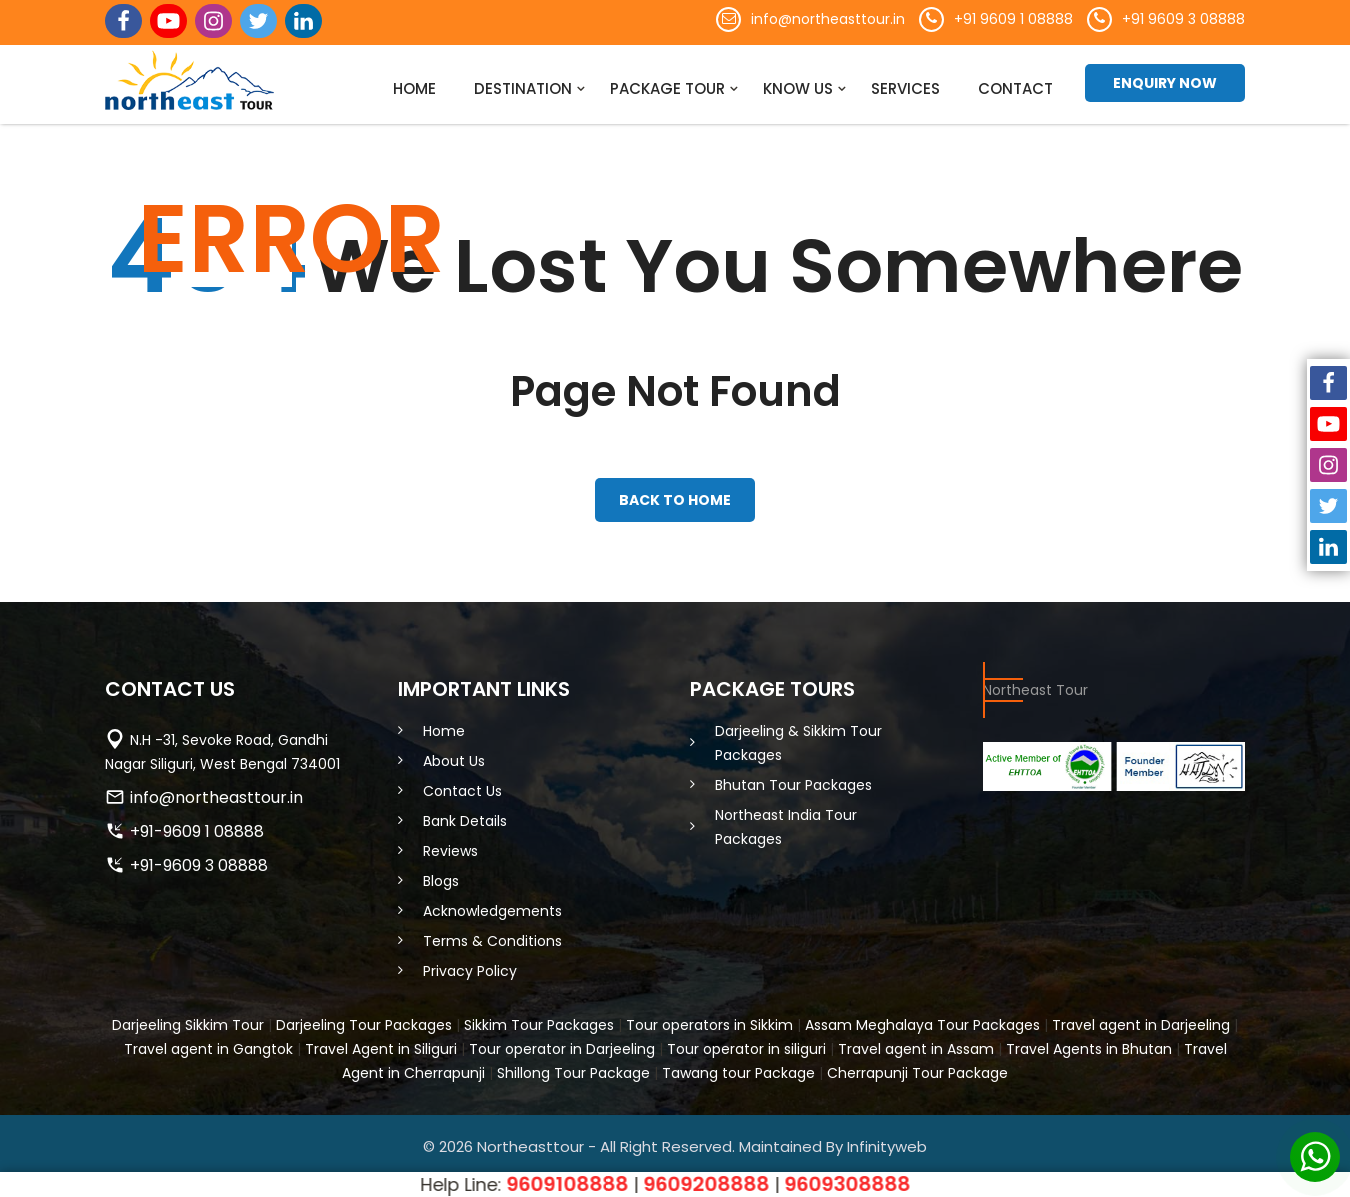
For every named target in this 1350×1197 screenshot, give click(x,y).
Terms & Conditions (492, 935)
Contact (1015, 88)
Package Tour (667, 88)
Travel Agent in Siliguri (381, 1043)
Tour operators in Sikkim (709, 1019)
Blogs (441, 875)
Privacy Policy (470, 965)
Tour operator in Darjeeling (562, 1043)
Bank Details (465, 815)
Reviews (450, 845)
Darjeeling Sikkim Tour (188, 1019)
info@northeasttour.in (828, 19)
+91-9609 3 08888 (199, 859)
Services (905, 88)
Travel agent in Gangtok (208, 1043)
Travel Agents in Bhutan (1089, 1043)
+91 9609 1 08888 (1013, 19)
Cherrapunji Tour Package (917, 1067)
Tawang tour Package (738, 1067)
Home (414, 88)
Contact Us (462, 785)
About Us (454, 755)
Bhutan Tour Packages (793, 779)
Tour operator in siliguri (746, 1043)
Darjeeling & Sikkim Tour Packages (798, 737)
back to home (675, 497)
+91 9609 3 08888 (1183, 19)
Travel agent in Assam (916, 1043)
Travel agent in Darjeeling (1141, 1019)
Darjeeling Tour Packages (364, 1019)
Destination (523, 88)
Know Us (798, 88)
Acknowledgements (492, 905)
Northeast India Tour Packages (786, 821)
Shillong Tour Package (573, 1067)
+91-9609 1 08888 (197, 825)
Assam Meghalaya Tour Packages (922, 1019)
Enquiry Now (1165, 83)
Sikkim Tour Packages (539, 1019)
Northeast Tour (1035, 684)
